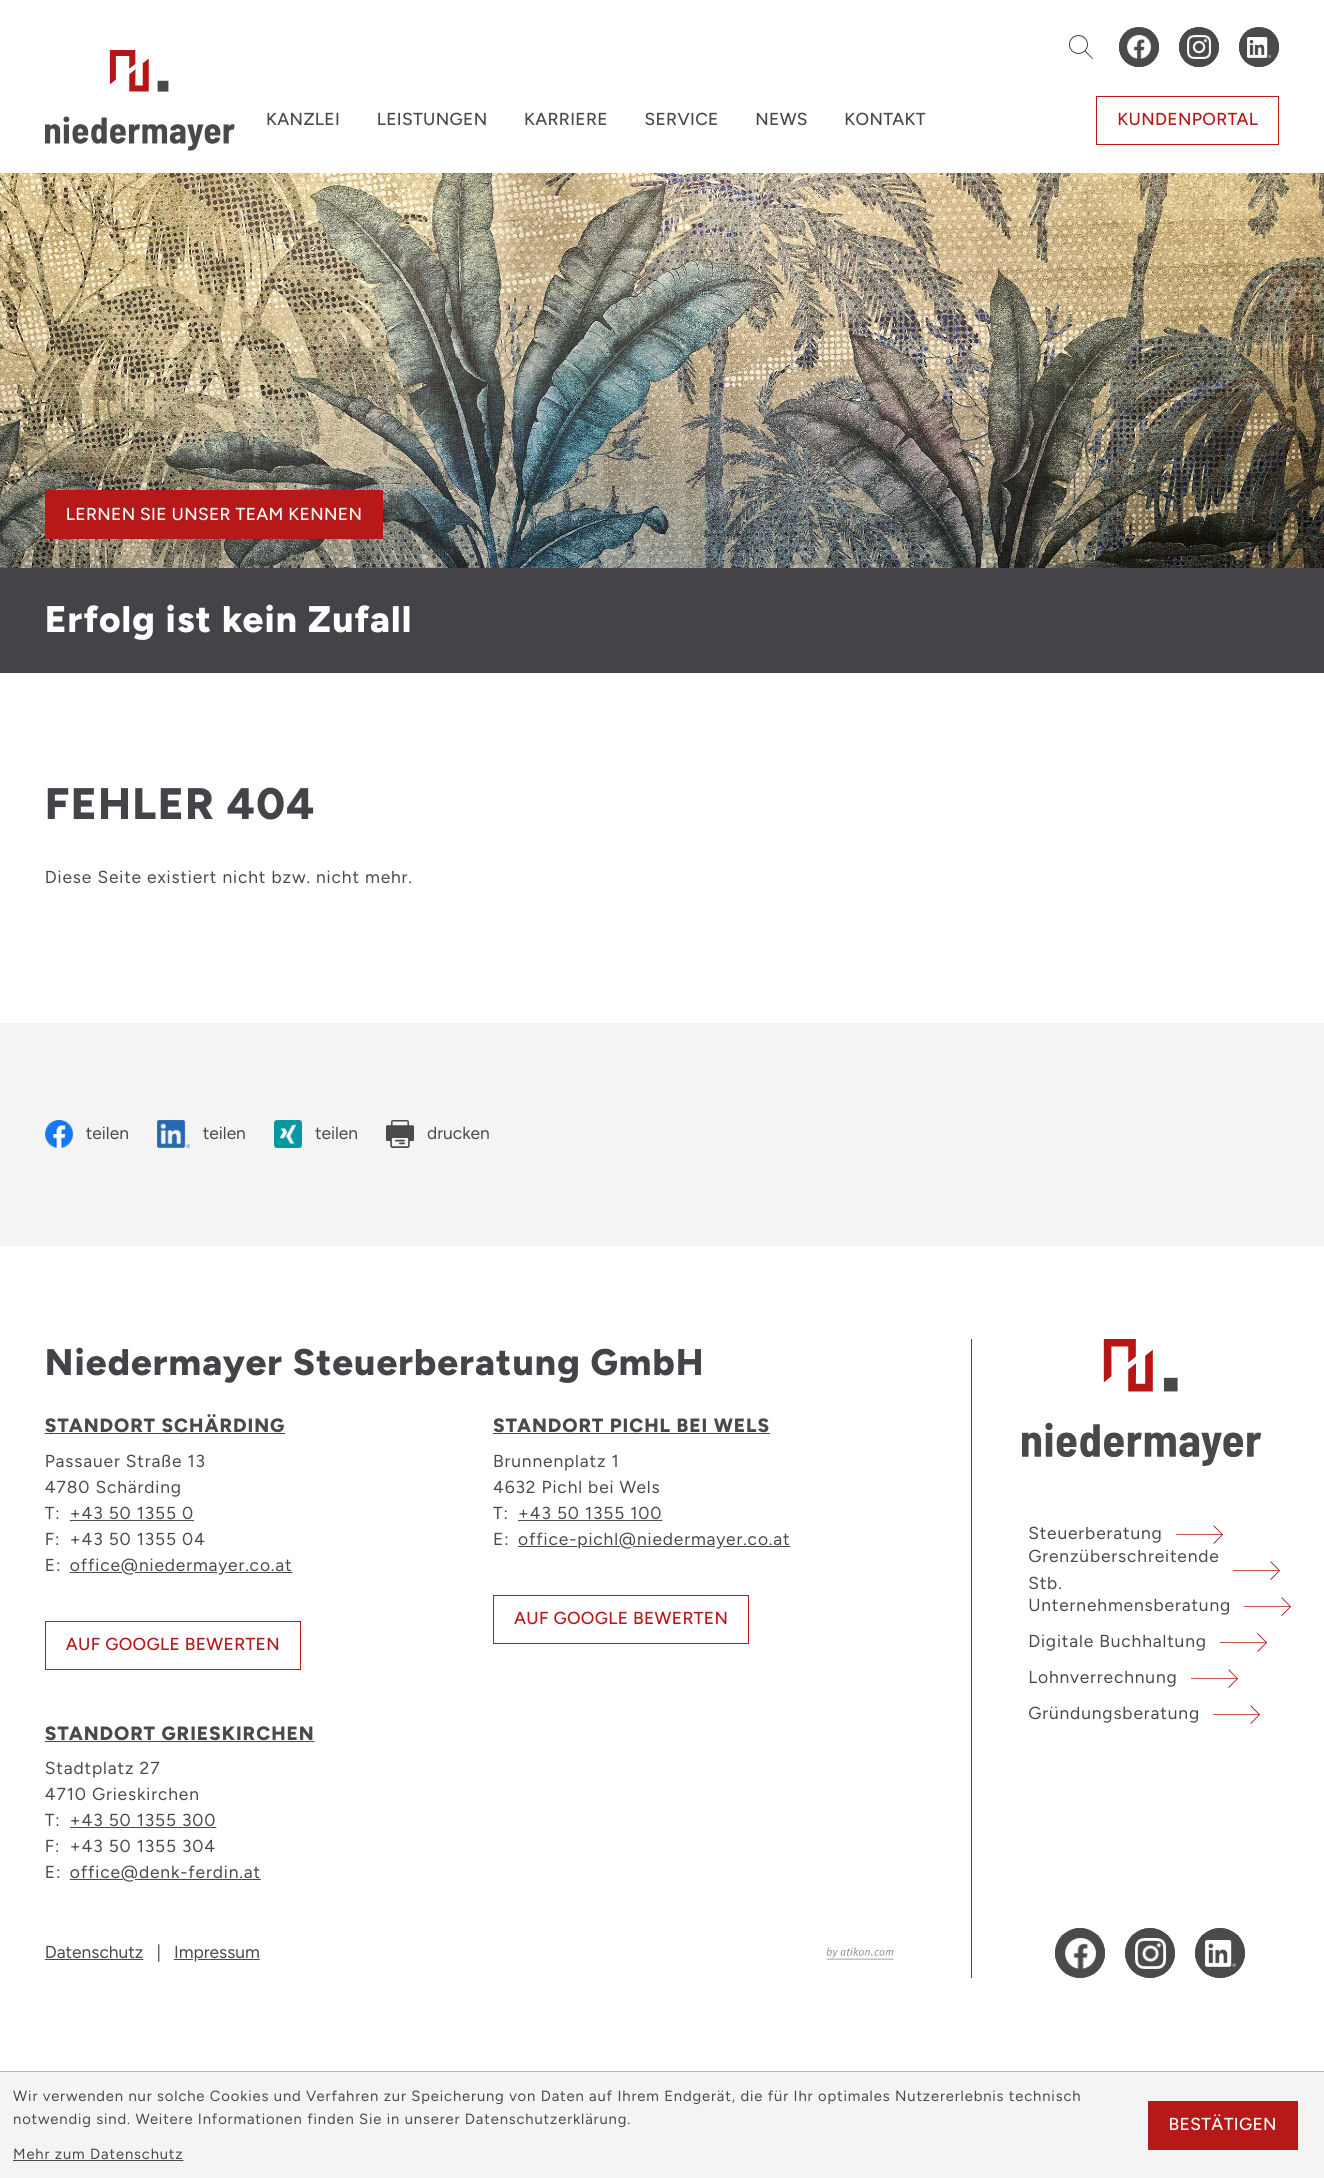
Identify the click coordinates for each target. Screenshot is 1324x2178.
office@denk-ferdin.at (165, 1871)
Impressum (217, 1952)
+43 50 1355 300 (143, 1819)
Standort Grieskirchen (180, 1733)
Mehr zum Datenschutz (98, 2154)
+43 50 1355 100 (590, 1512)
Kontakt (885, 119)
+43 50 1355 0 (132, 1512)
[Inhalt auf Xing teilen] (316, 1134)
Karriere (566, 119)
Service (681, 119)
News (781, 119)
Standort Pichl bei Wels (631, 1425)
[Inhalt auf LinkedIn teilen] (201, 1134)
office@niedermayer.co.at (181, 1564)
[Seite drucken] (438, 1134)
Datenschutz (94, 1952)
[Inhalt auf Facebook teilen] (87, 1134)
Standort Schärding (165, 1425)
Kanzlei (303, 119)
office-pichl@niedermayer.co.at (654, 1538)
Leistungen (432, 119)
